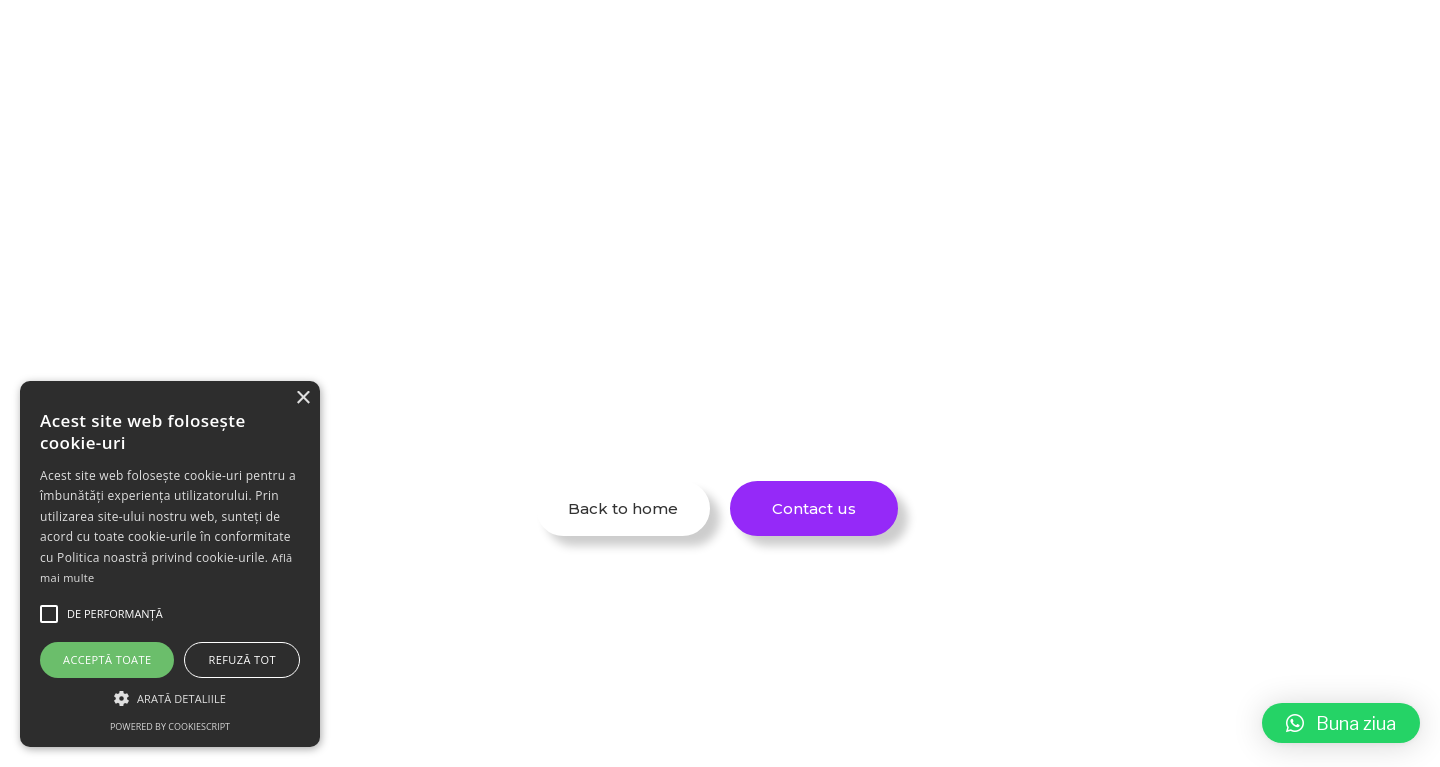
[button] (1341, 723)
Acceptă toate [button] (107, 659)
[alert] (170, 564)
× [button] (302, 398)
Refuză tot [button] (242, 659)
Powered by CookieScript (170, 726)
